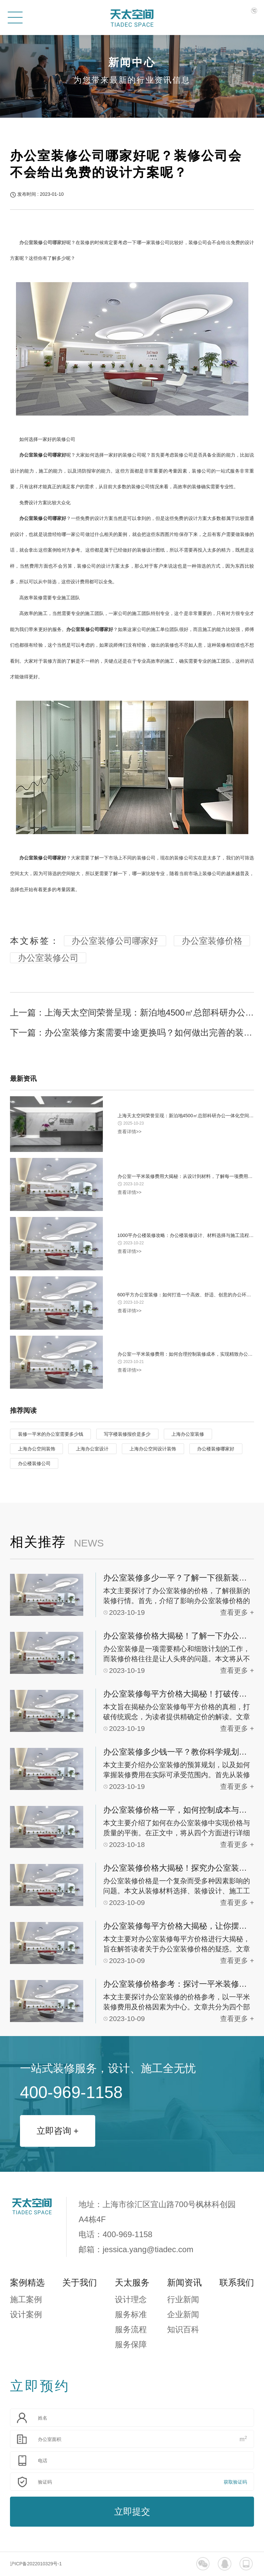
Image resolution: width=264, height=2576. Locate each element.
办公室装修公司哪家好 (115, 940)
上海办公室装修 (187, 1434)
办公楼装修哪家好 (215, 1448)
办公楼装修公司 (34, 1463)
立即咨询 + (58, 2130)
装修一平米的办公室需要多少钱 (50, 1434)
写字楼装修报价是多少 (127, 1434)
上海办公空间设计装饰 (153, 1448)
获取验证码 (235, 2482)
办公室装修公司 (48, 957)
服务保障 (131, 2344)
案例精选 (27, 2282)
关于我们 (79, 2282)
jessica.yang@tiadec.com (148, 2249)
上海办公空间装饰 (36, 1448)
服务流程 (131, 2329)
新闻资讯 (184, 2282)
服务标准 (131, 2314)
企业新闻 (183, 2314)
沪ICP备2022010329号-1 (36, 2563)
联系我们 (236, 2282)
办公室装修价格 (212, 940)
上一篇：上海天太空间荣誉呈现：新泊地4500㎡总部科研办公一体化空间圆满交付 (132, 1012)
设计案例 (26, 2314)
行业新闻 (183, 2299)
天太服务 (132, 2282)
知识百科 (183, 2329)
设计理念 (131, 2299)
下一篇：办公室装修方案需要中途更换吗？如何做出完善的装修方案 (132, 1032)
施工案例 (26, 2299)
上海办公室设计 (92, 1448)
